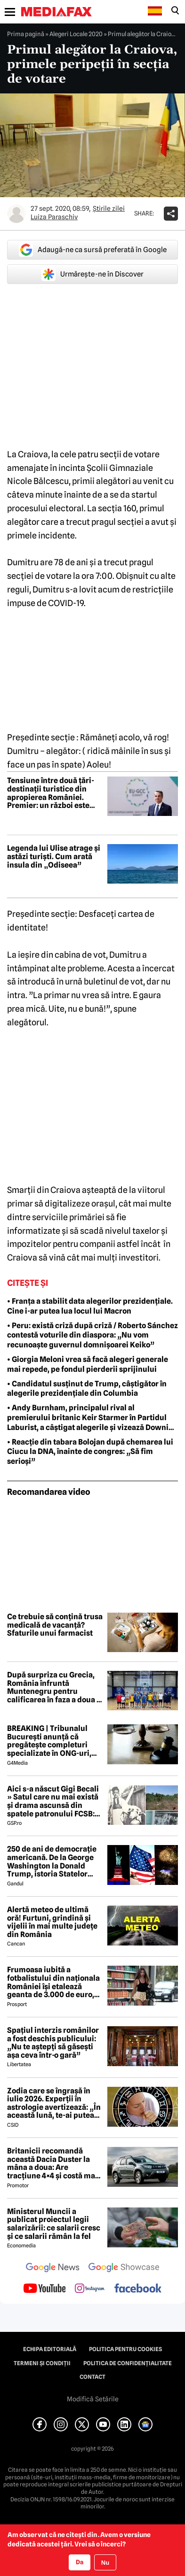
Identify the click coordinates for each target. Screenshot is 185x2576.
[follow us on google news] (53, 2268)
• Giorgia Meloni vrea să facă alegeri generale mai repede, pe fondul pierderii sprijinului (87, 1364)
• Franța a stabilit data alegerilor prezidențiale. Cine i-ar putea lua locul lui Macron (90, 1306)
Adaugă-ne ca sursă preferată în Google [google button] (93, 250)
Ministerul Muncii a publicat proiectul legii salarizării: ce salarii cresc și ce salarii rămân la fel (53, 2223)
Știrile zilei (109, 208)
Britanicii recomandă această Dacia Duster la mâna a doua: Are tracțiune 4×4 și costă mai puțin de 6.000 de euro (52, 2163)
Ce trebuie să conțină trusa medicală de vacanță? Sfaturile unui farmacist (55, 1625)
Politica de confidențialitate (127, 2363)
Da (79, 2562)
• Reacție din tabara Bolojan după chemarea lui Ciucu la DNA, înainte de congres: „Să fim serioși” (90, 1452)
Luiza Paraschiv (54, 217)
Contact (92, 2377)
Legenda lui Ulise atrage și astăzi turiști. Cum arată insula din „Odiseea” (53, 856)
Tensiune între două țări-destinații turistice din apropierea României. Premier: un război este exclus (50, 793)
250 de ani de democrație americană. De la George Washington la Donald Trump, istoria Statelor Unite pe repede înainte (52, 1861)
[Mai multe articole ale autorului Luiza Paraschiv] (16, 213)
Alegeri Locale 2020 (76, 34)
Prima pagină (25, 34)
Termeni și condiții (42, 2363)
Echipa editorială (49, 2349)
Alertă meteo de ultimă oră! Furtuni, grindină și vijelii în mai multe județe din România (52, 1922)
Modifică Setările (93, 2399)
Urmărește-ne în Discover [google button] (92, 274)
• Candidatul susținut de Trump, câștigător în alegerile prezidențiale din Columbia (87, 1388)
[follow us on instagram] (90, 2289)
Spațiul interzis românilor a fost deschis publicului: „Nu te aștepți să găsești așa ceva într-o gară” (53, 2042)
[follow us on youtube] (44, 2289)
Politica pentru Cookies (125, 2349)
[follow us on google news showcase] (123, 2268)
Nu (105, 2562)
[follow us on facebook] (138, 2289)
